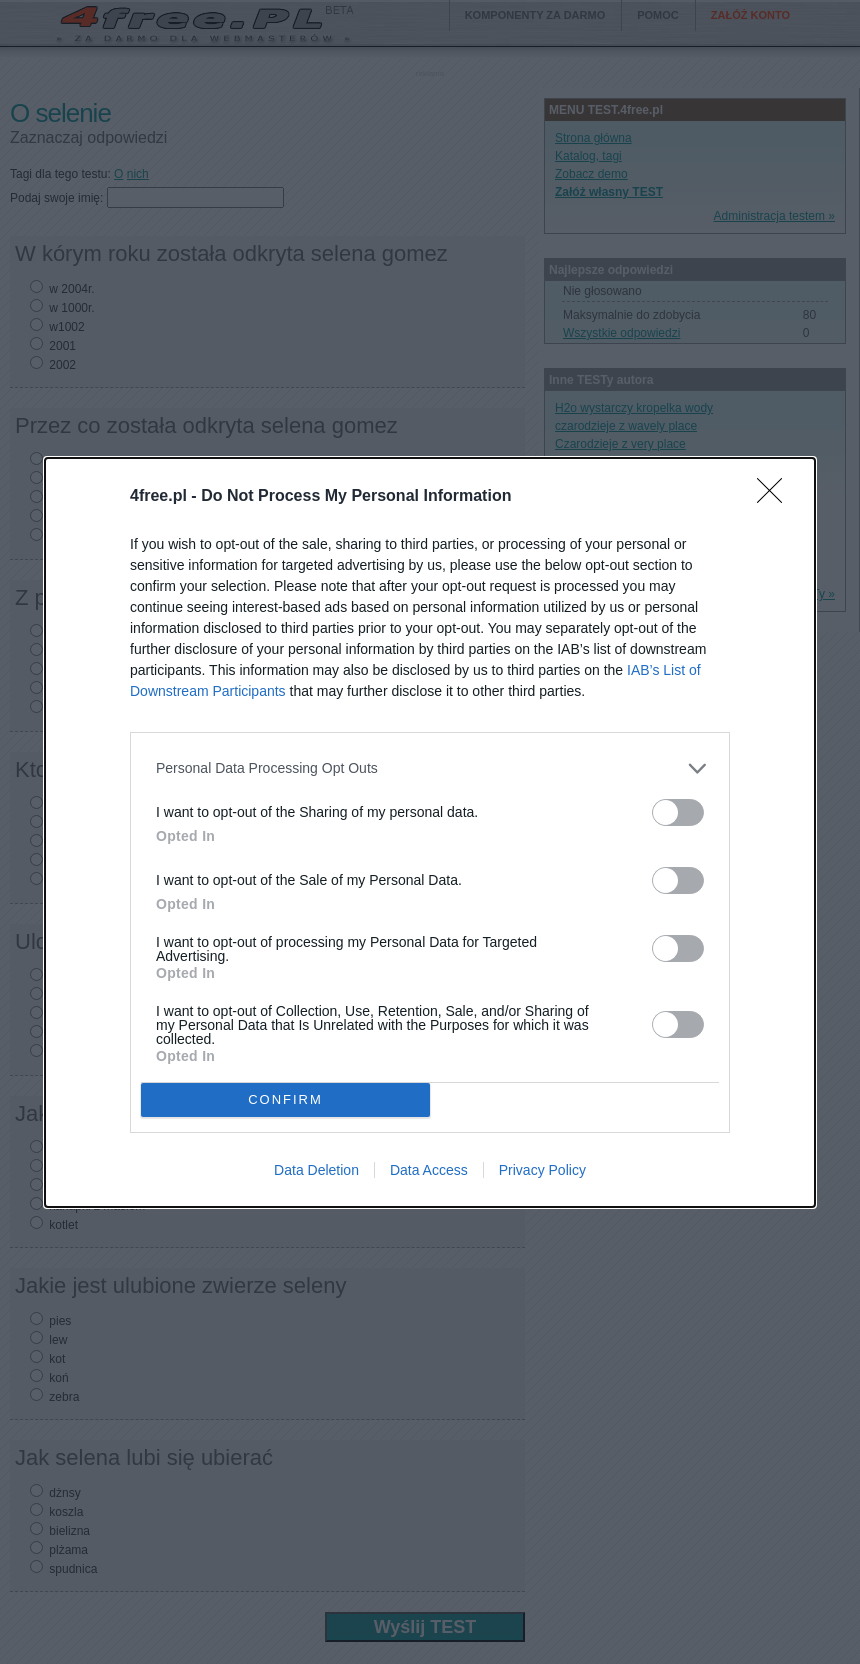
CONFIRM (285, 1099)
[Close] (776, 497)
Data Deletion (316, 1170)
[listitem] (430, 768)
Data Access (429, 1170)
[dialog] (430, 832)
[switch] (678, 812)
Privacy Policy (542, 1170)
